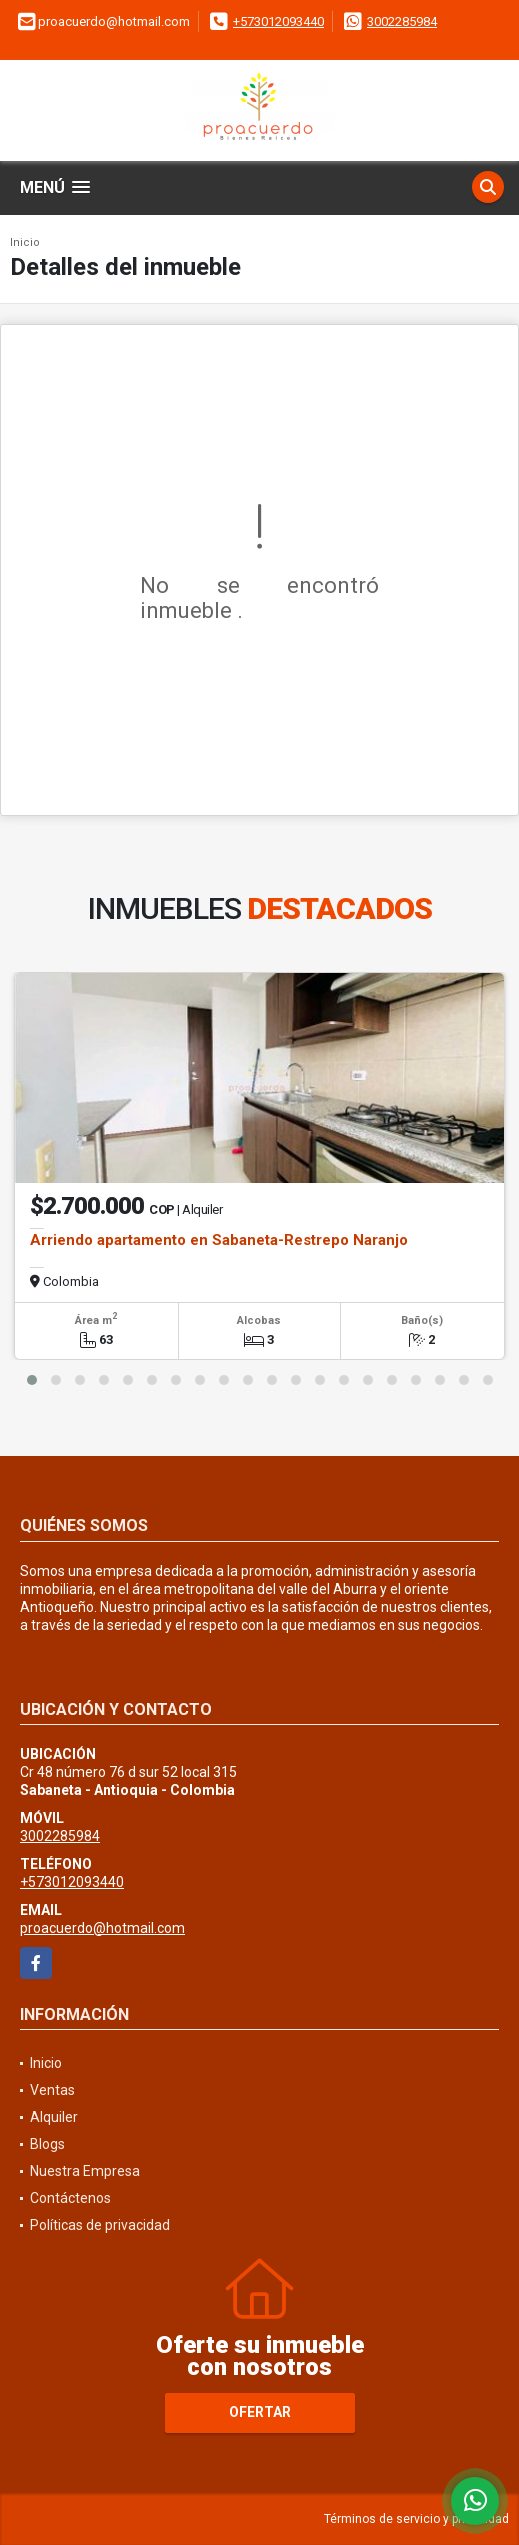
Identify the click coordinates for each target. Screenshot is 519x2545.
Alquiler (54, 2117)
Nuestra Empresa (85, 2171)
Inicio (25, 242)
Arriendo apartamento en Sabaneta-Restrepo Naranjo (219, 1240)
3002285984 (402, 21)
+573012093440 (278, 21)
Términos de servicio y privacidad (416, 2519)
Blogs (47, 2144)
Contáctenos (70, 2198)
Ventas (52, 2090)
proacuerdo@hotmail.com (102, 1928)
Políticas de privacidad (100, 2225)
